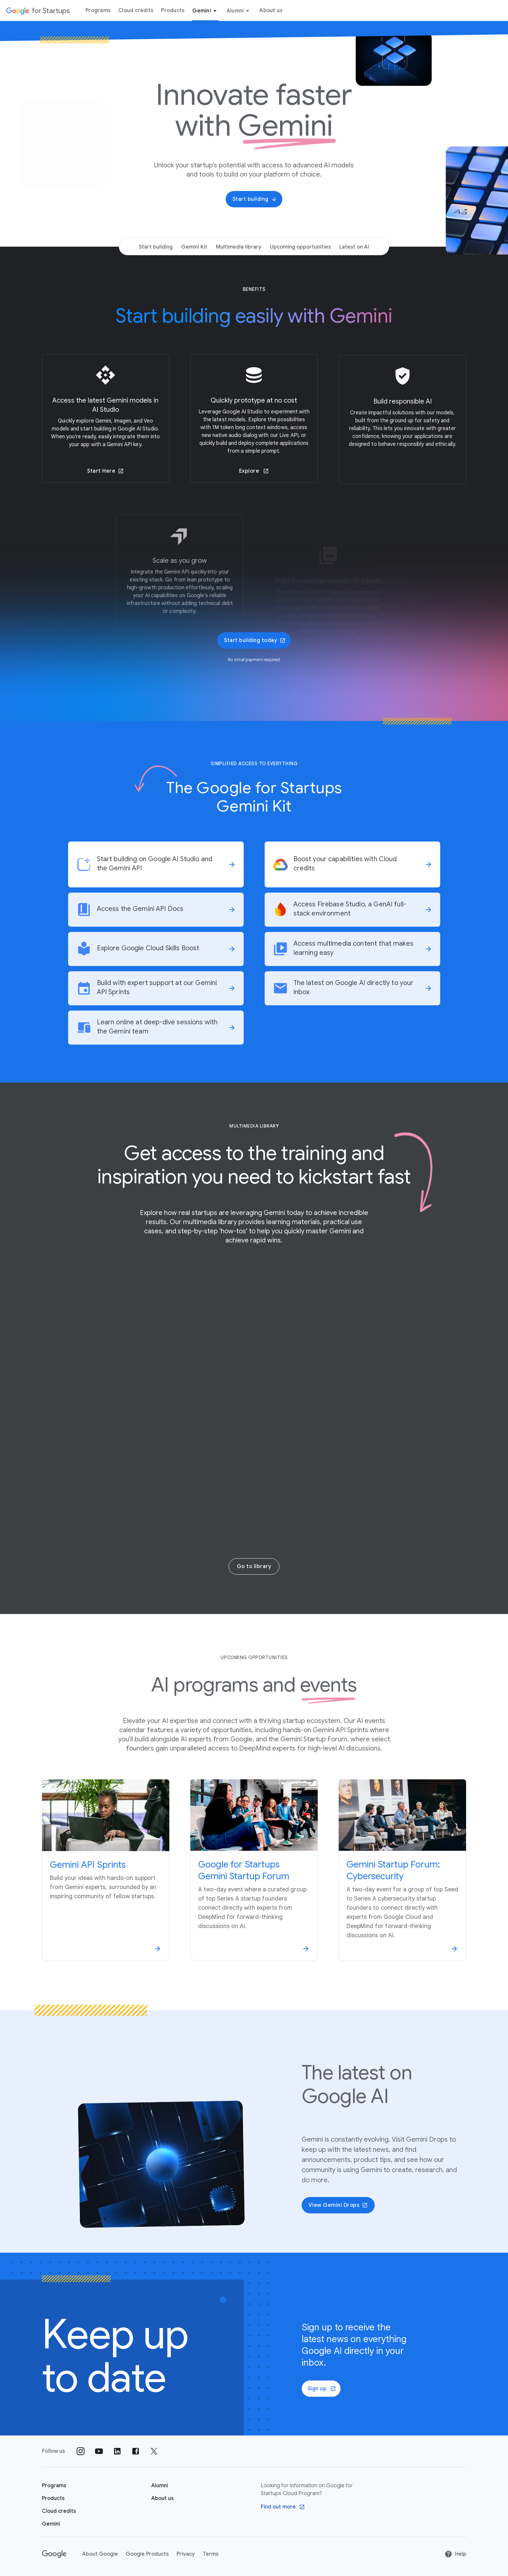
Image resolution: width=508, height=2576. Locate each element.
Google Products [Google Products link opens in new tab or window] (147, 2554)
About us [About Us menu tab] (270, 10)
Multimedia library (238, 247)
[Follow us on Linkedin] (117, 2451)
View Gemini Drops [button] (338, 2205)
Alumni (239, 11)
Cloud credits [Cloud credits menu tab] (135, 10)
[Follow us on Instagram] (80, 2451)
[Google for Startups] (38, 10)
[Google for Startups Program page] (54, 2486)
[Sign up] (321, 2388)
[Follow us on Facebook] (135, 2451)
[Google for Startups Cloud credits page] (59, 2511)
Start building (255, 199)
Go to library (254, 1566)
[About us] (162, 2498)
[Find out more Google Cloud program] (283, 2507)
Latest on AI (354, 247)
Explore (254, 489)
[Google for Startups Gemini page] (51, 2524)
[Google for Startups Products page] (53, 2498)
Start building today (255, 640)
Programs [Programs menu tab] (97, 10)
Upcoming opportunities (300, 247)
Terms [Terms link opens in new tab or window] (210, 2554)
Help (455, 2554)
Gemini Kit (194, 247)
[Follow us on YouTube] (99, 2451)
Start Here (105, 475)
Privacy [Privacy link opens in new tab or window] (186, 2554)
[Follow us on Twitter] (154, 2451)
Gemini (205, 11)
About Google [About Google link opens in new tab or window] (100, 2554)
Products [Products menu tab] (172, 10)
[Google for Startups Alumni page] (159, 2486)
